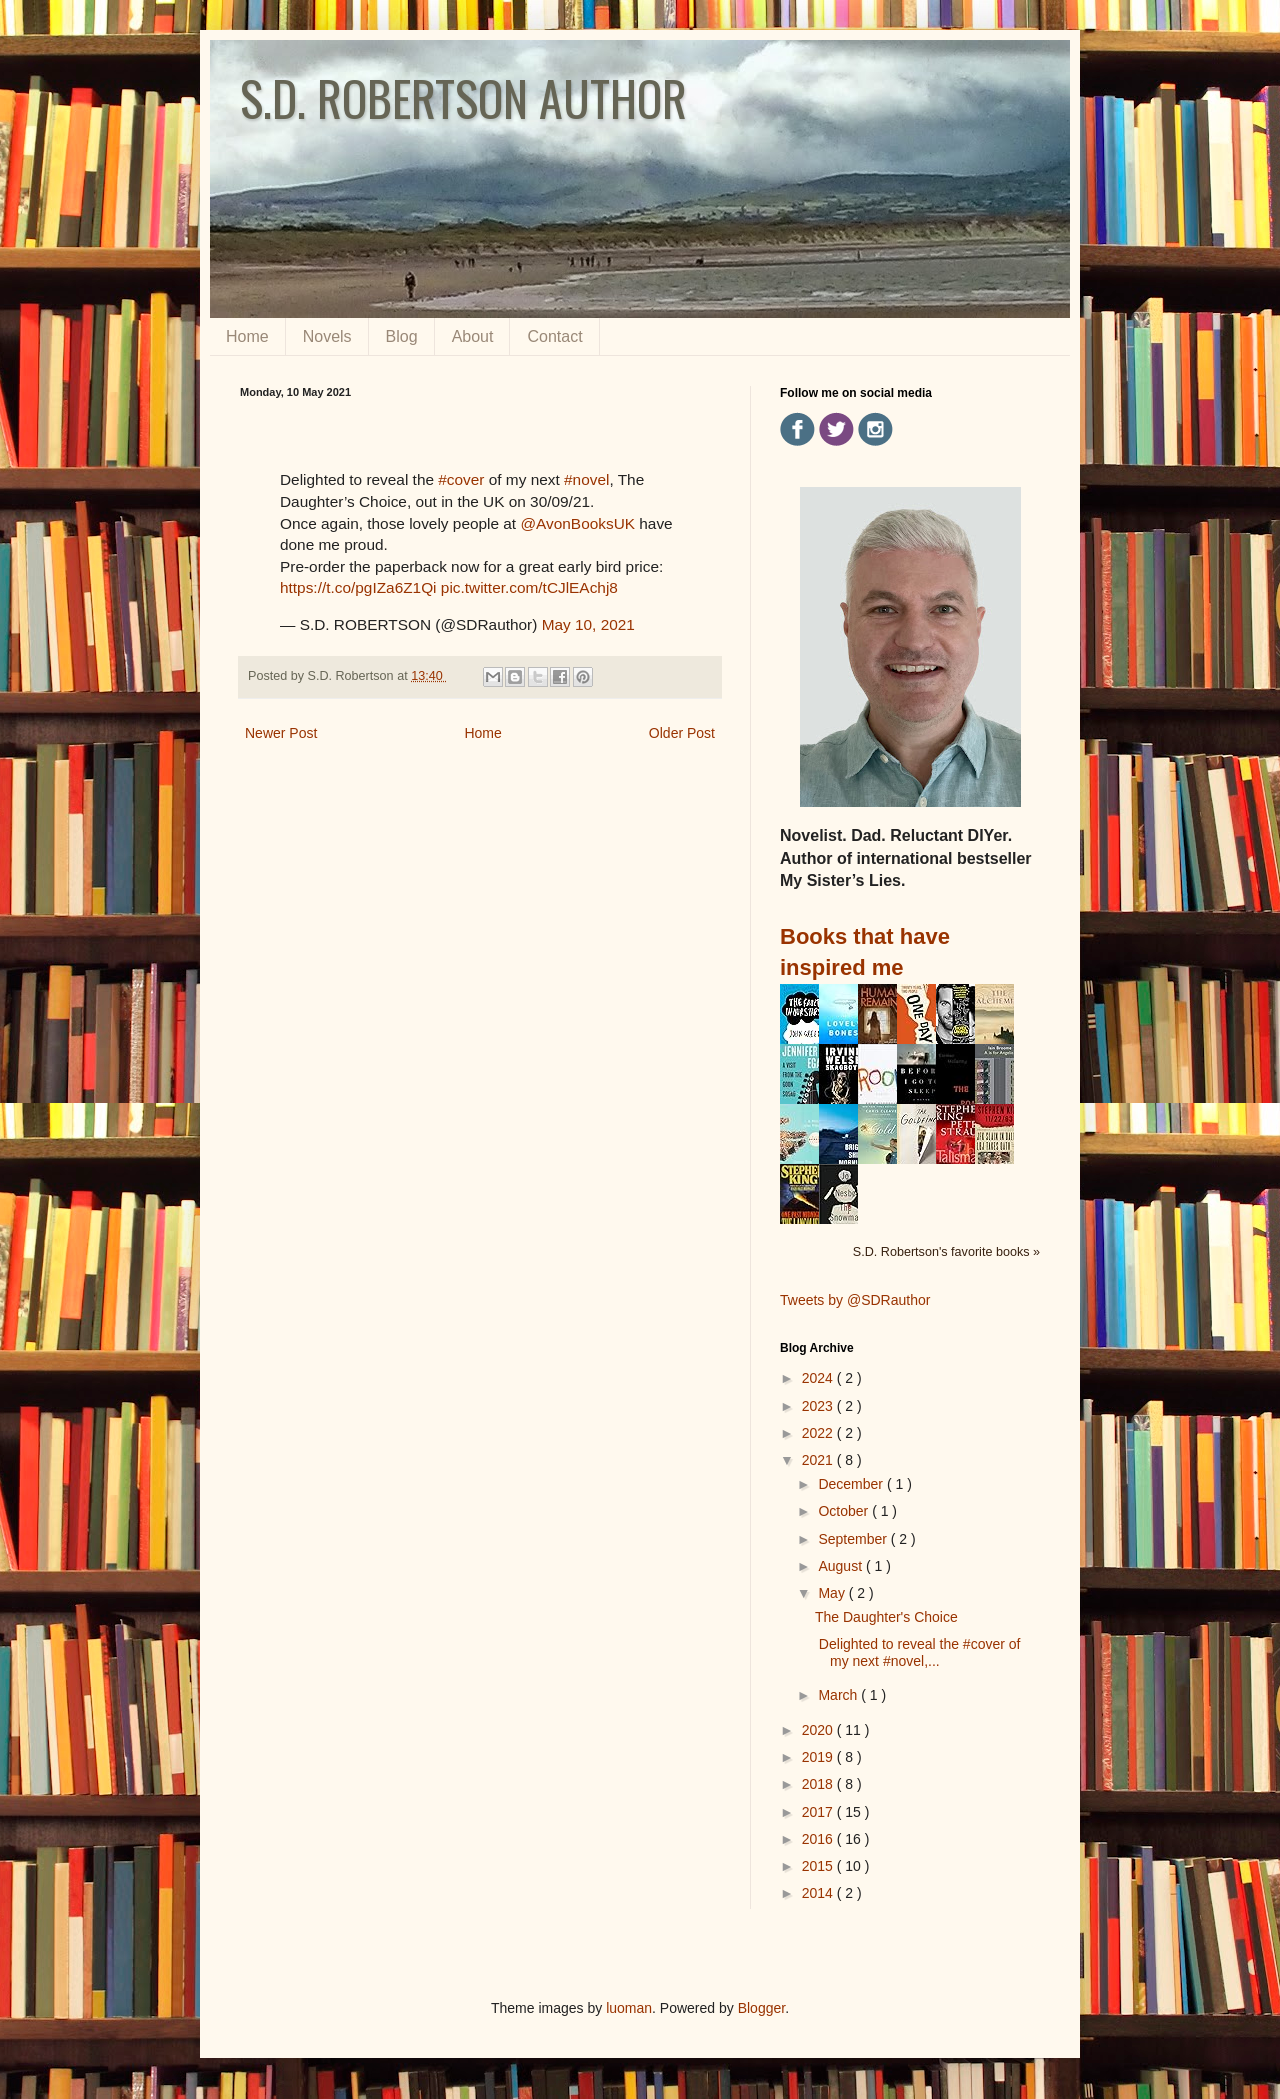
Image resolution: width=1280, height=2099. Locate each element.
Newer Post (281, 733)
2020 (819, 1730)
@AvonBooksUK (577, 523)
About (473, 336)
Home (247, 336)
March (839, 1695)
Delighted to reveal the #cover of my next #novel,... (917, 1652)
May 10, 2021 (588, 624)
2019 (819, 1757)
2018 (819, 1784)
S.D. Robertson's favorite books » (946, 1252)
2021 (819, 1460)
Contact (554, 336)
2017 (819, 1812)
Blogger (761, 2008)
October (845, 1511)
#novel (586, 479)
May (833, 1593)
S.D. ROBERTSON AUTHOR (463, 97)
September (854, 1539)
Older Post (682, 733)
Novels (327, 336)
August (841, 1566)
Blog (402, 336)
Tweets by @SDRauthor (855, 1300)
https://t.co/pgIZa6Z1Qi (358, 587)
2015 (819, 1866)
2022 (819, 1433)
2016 (819, 1839)
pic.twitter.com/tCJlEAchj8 (529, 587)
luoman (629, 2008)
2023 (819, 1406)
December (852, 1484)
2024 (819, 1378)
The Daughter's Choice (886, 1617)
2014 (819, 1893)
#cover (461, 479)
